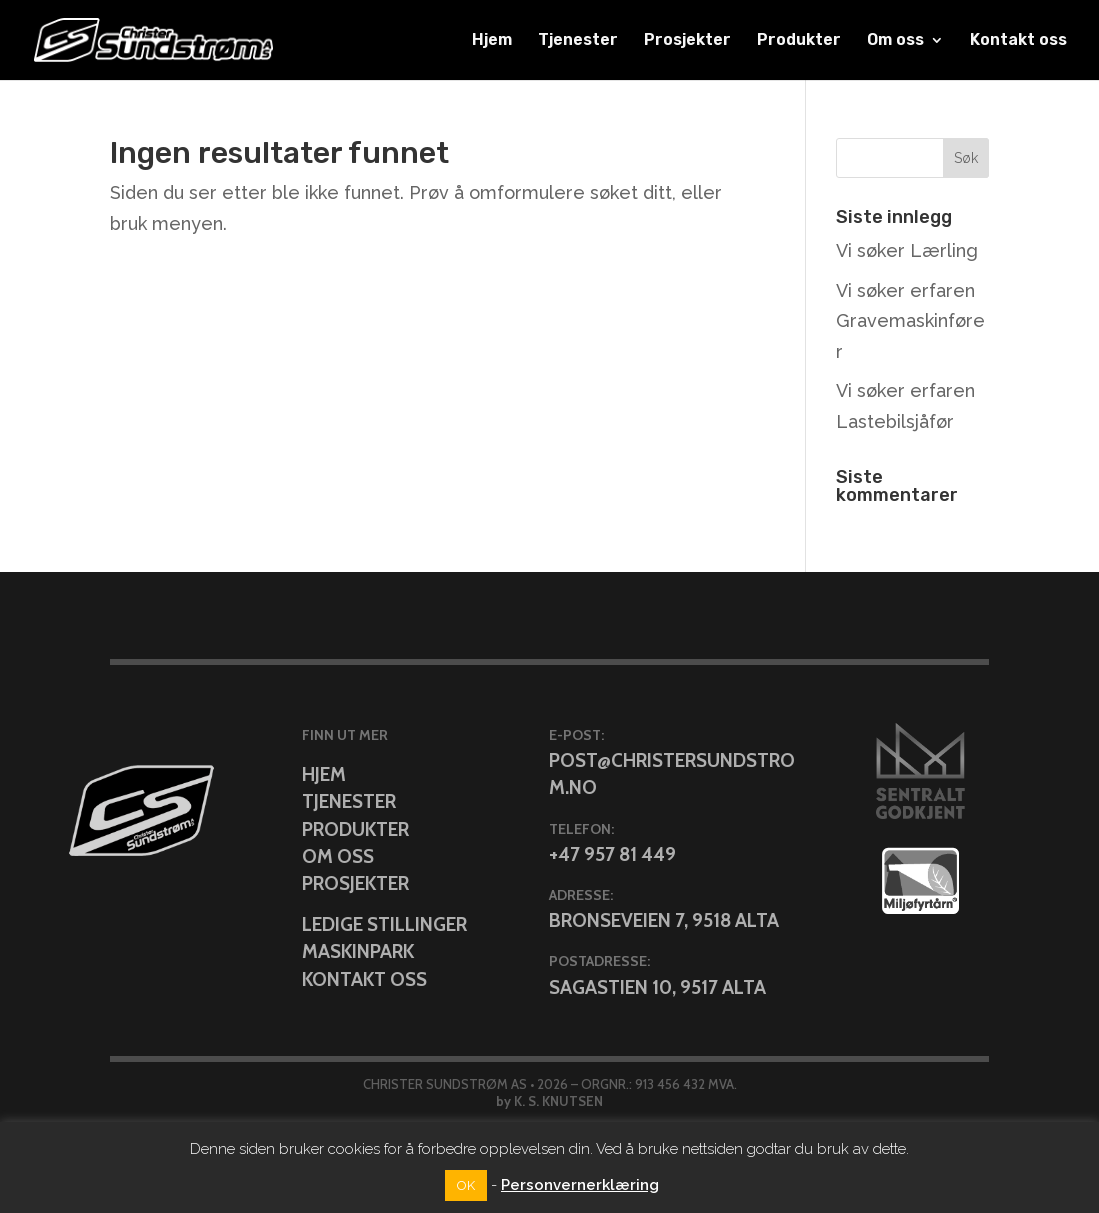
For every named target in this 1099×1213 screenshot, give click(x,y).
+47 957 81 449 (612, 854)
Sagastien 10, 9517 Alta (657, 987)
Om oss (895, 41)
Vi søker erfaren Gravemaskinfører (910, 321)
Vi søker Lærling (907, 250)
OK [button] (466, 1185)
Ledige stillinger (384, 924)
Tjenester (578, 41)
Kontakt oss (1018, 41)
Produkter (799, 41)
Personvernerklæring (580, 1185)
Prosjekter (687, 41)
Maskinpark (358, 951)
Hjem (492, 41)
